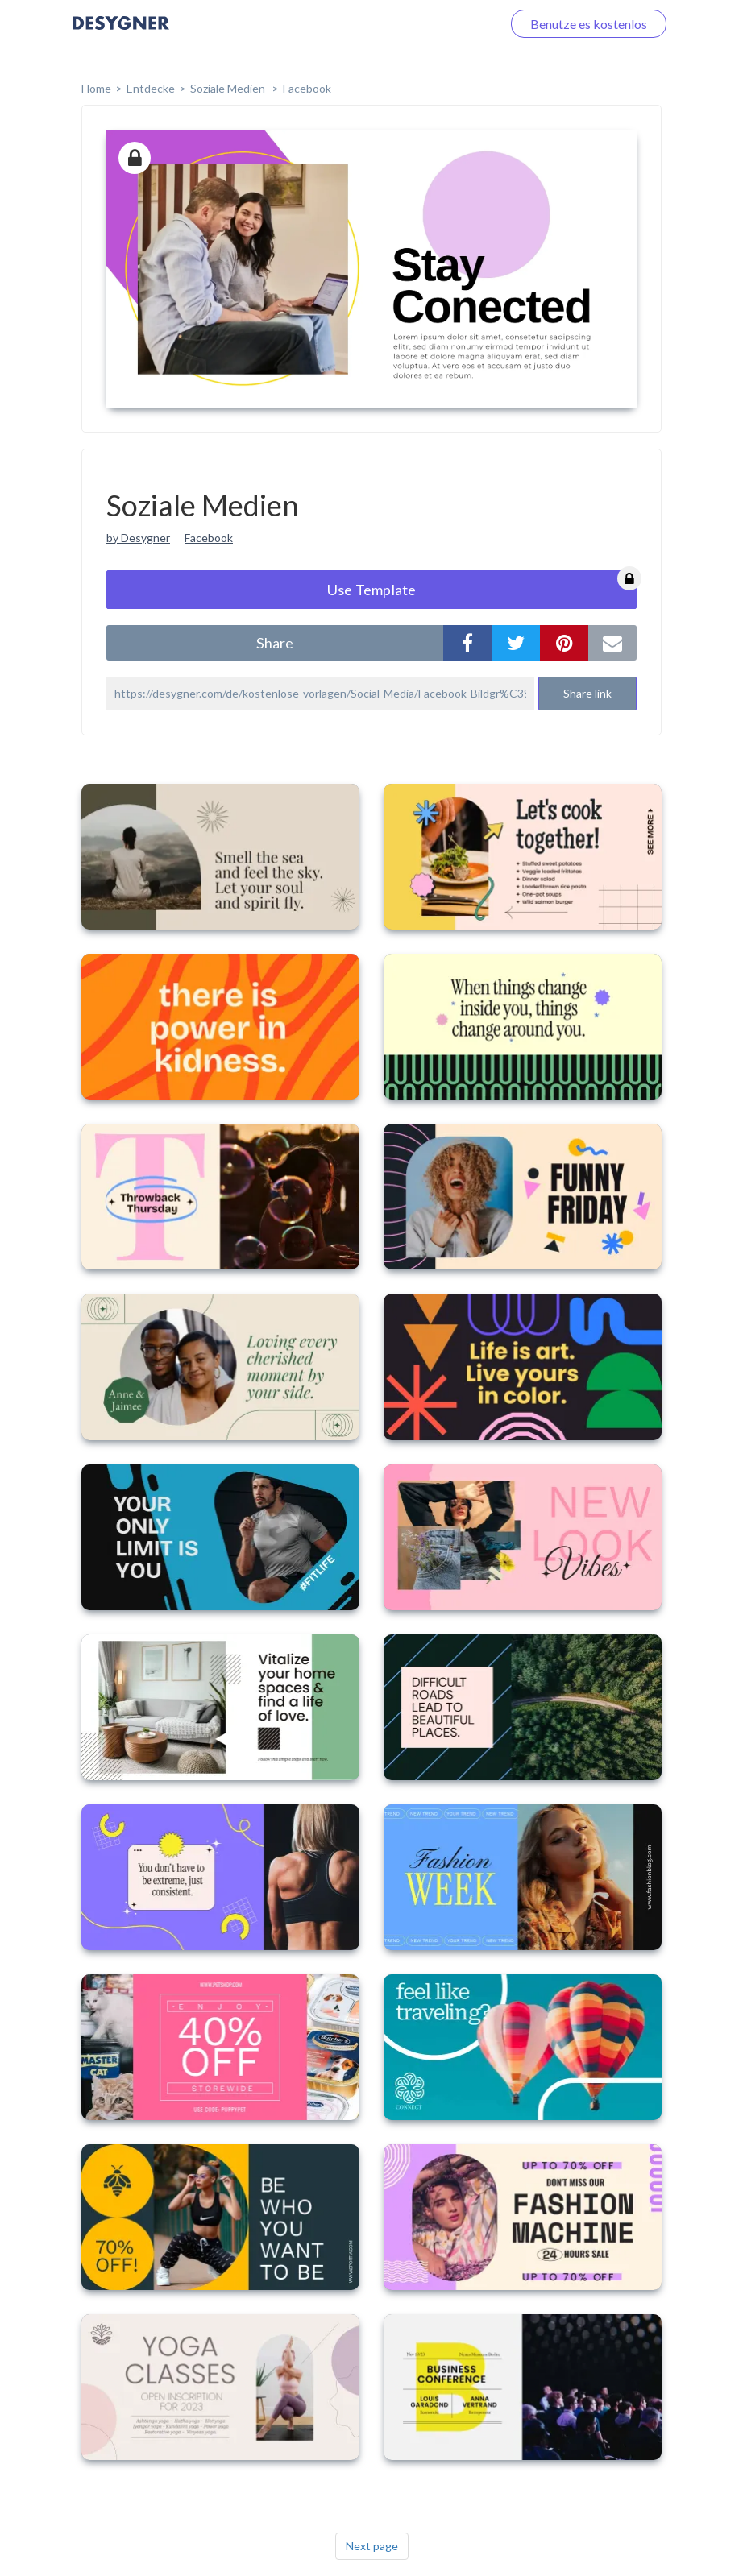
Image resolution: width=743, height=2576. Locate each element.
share (274, 643)
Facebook (307, 88)
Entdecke (151, 88)
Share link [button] (587, 693)
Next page (372, 2546)
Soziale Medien (229, 88)
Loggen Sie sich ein (431, 24)
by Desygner (138, 538)
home (96, 88)
